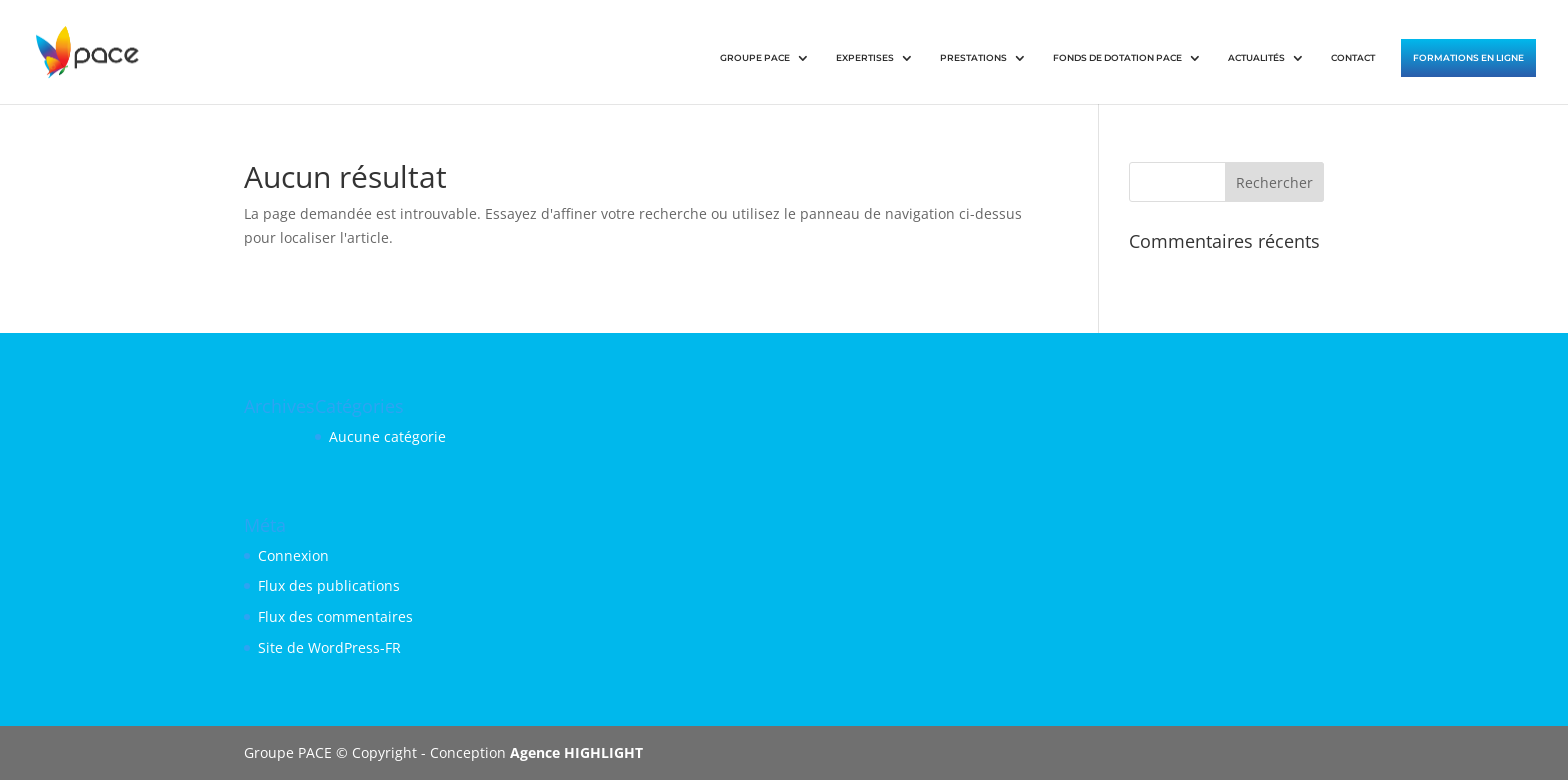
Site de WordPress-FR (329, 647)
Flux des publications (329, 585)
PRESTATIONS (973, 57)
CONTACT (1353, 57)
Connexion (293, 555)
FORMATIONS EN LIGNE (1468, 57)
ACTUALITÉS (1256, 57)
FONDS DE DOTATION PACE (1117, 57)
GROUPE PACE (755, 57)
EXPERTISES (865, 57)
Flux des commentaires (335, 616)
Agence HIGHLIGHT (576, 752)
